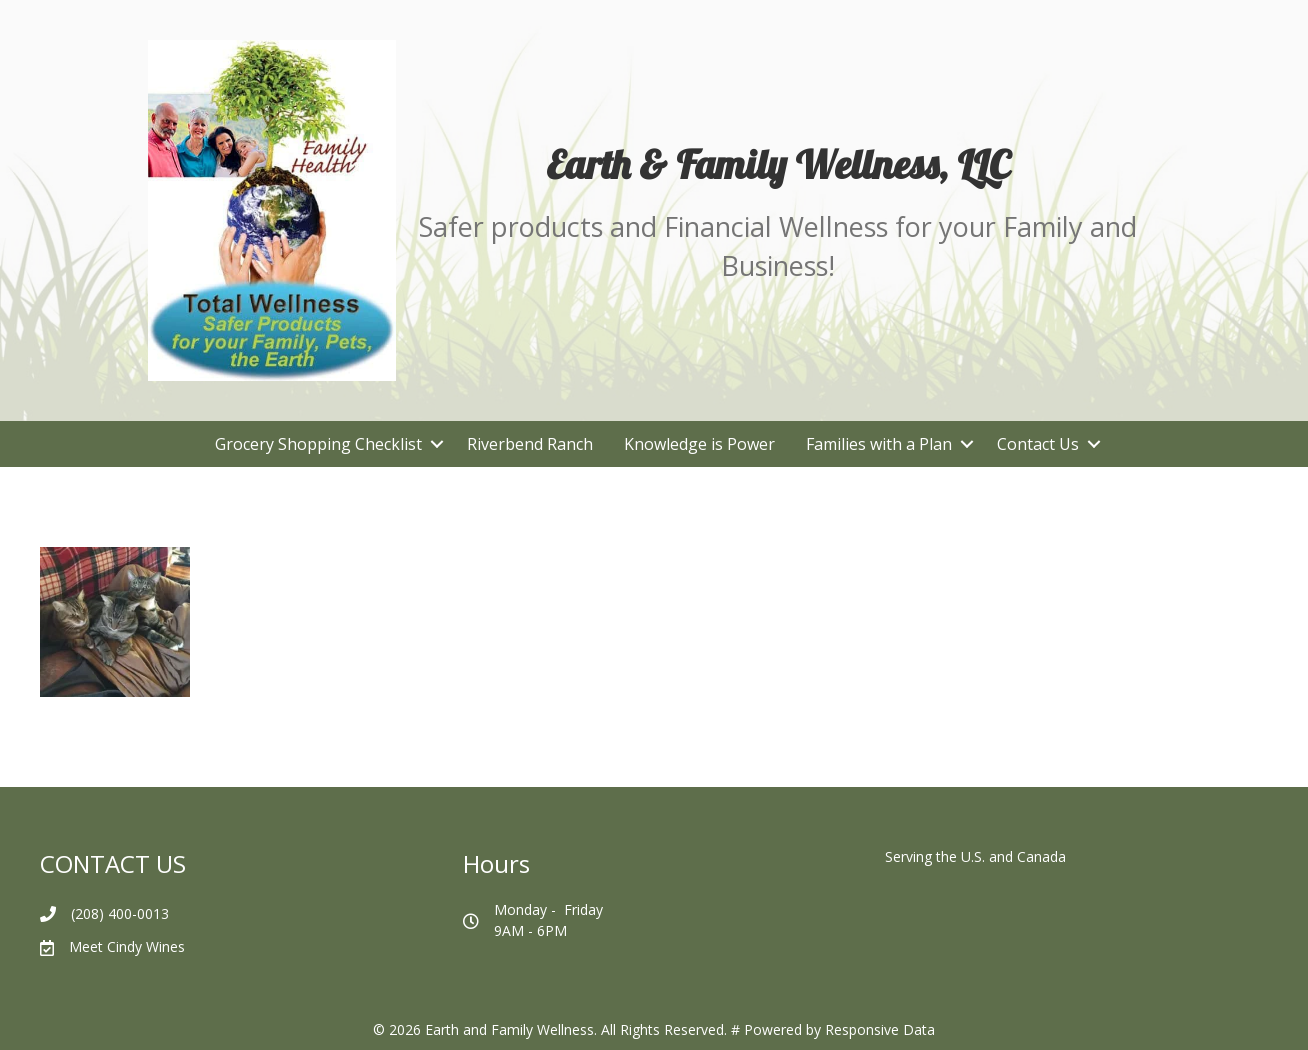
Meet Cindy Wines (127, 946)
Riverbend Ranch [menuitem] (530, 444)
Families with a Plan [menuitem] (879, 444)
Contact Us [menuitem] (1038, 444)
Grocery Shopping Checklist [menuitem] (318, 444)
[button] (436, 444)
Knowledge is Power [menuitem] (699, 444)
